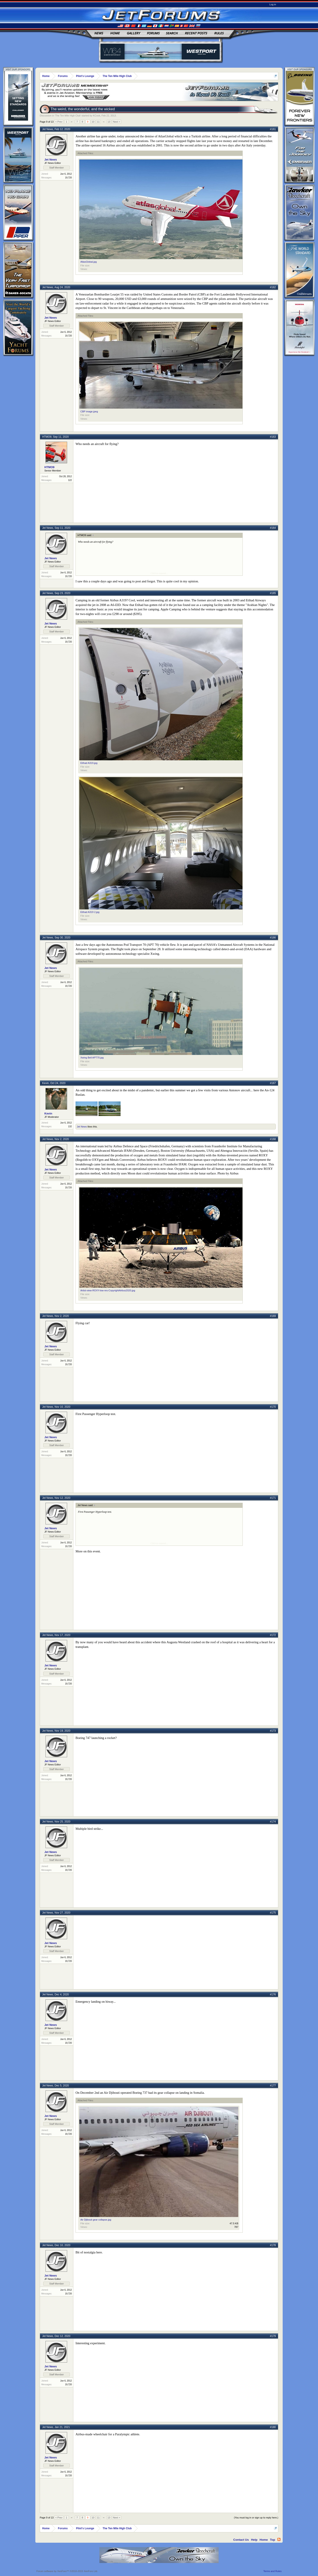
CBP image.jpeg (89, 411)
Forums (153, 33)
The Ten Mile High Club (67, 115)
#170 (273, 1406)
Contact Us (241, 2539)
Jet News (47, 129)
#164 (273, 527)
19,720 (68, 177)
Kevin (45, 1083)
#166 (273, 937)
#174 (273, 1821)
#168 (273, 1139)
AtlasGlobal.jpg (88, 261)
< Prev (58, 121)
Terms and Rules (272, 2571)
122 (70, 480)
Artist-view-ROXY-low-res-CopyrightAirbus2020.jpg (107, 1290)
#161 (273, 129)
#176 (273, 1994)
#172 (273, 1635)
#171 (273, 1497)
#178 (273, 2245)
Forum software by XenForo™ (67, 2571)
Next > (116, 121)
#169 (273, 1316)
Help (254, 2539)
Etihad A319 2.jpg (89, 912)
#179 (273, 2336)
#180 (273, 2427)
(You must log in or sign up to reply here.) (256, 2517)
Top (272, 2539)
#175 (273, 1912)
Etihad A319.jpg (88, 763)
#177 (273, 2085)
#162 (273, 287)
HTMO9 (46, 436)
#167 (273, 1083)
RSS (278, 2539)
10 (93, 121)
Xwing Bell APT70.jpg (92, 1057)
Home (264, 2539)
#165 (273, 593)
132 (70, 1126)
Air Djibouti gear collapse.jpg (95, 2219)
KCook (96, 115)
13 (109, 121)
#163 (273, 436)
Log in (272, 4)
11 (98, 121)
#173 (273, 1730)
